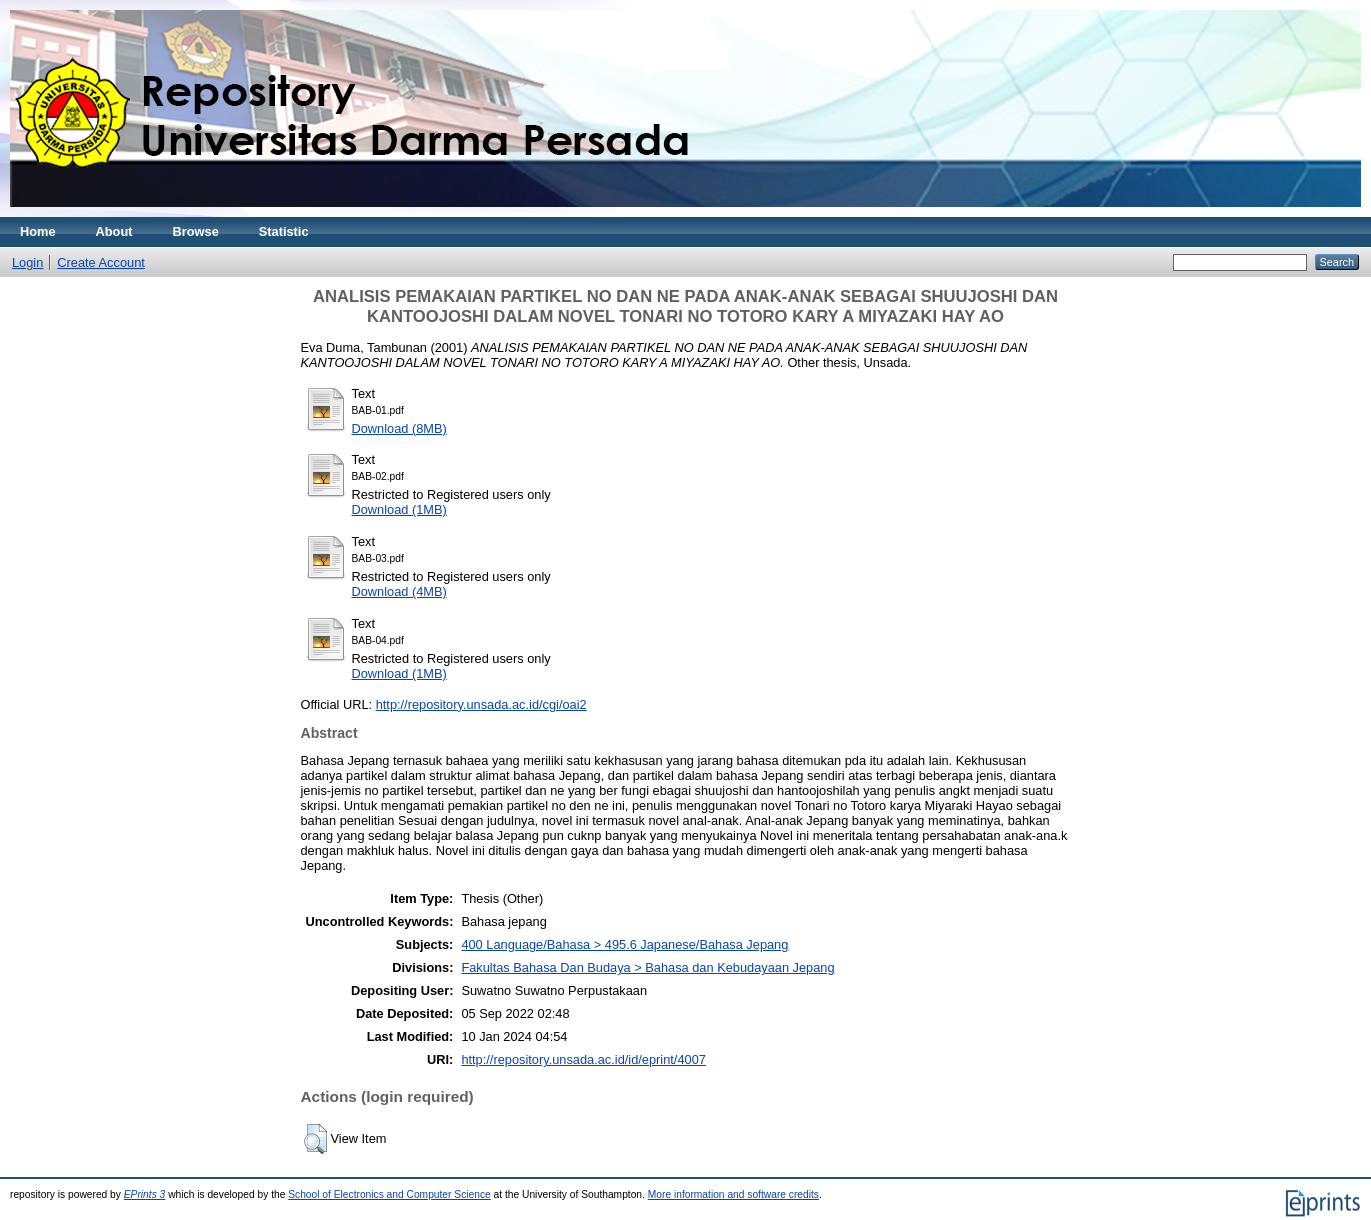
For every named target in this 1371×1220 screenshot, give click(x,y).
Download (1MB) (399, 509)
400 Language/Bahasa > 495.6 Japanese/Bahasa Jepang (624, 944)
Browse (196, 231)
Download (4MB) (399, 591)
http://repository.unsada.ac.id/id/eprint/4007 (583, 1059)
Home (38, 231)
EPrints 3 (145, 1194)
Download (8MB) (399, 428)
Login (27, 262)
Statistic (284, 231)
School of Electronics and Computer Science (389, 1194)
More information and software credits (733, 1194)
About (114, 231)
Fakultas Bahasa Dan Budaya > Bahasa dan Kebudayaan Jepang (647, 967)
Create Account (101, 262)
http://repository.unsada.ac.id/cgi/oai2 (481, 704)
